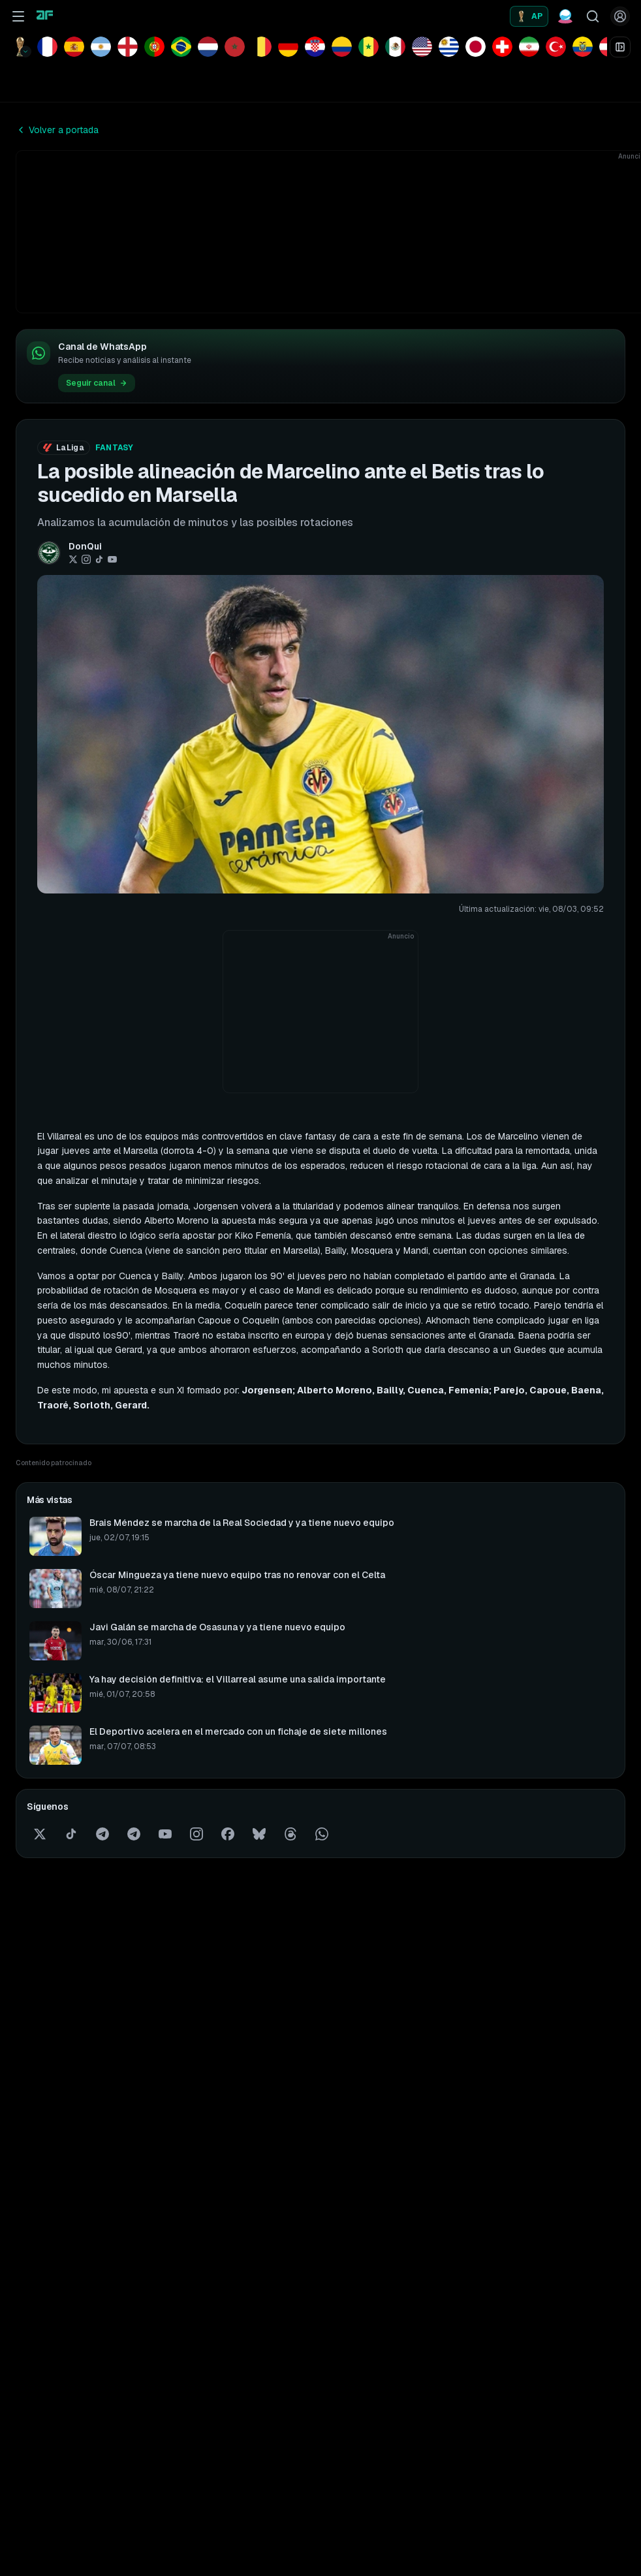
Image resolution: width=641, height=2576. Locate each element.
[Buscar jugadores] (593, 16)
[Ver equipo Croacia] (315, 46)
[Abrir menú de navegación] (18, 16)
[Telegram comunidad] (134, 1834)
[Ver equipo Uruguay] (448, 46)
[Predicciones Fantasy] (565, 16)
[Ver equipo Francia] (47, 46)
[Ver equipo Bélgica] (261, 46)
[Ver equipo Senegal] (368, 46)
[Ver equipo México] (395, 46)
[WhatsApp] (322, 1834)
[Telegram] (102, 1834)
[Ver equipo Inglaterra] (127, 46)
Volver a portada (57, 130)
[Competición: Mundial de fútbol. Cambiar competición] (20, 47)
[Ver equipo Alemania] (288, 46)
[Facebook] (228, 1834)
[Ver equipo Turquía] (555, 46)
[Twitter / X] (73, 559)
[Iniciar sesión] (620, 16)
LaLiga (63, 447)
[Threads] (290, 1834)
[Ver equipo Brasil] (181, 46)
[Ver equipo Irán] (529, 46)
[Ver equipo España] (74, 46)
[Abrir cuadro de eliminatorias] (620, 47)
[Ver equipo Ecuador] (582, 46)
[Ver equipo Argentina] (100, 46)
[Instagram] (86, 559)
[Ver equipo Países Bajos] (207, 46)
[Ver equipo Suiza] (502, 46)
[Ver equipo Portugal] (154, 46)
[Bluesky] (259, 1834)
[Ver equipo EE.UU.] (422, 46)
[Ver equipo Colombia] (341, 46)
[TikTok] (99, 559)
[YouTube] (112, 559)
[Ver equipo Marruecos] (234, 46)
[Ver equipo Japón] (475, 46)
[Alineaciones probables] (529, 16)
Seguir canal (96, 383)
